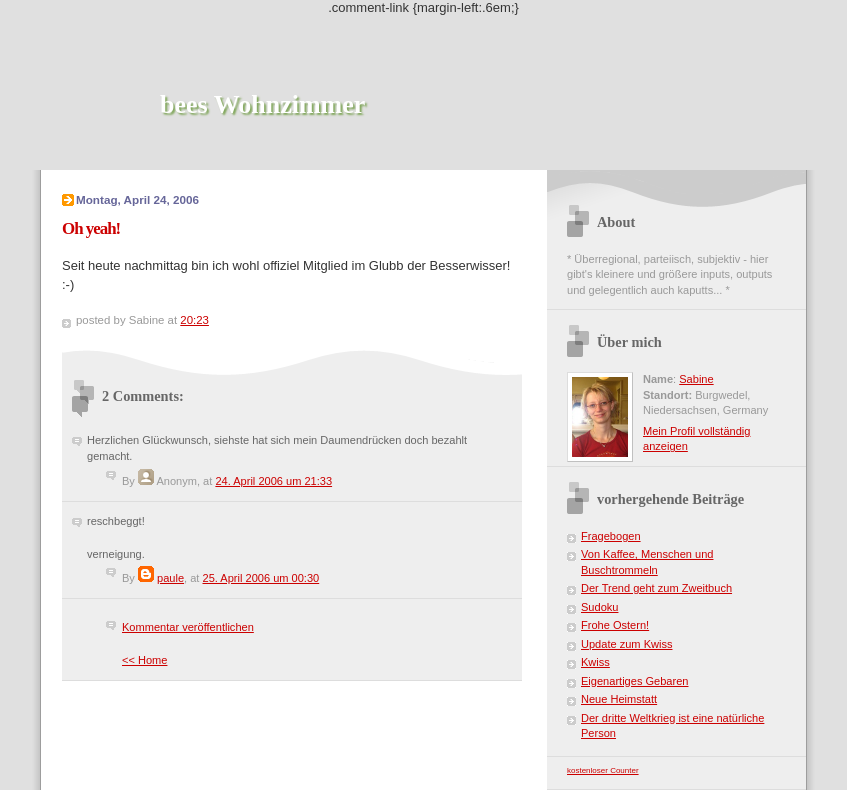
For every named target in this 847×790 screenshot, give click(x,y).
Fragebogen (611, 536)
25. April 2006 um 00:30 (261, 578)
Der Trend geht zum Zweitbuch (656, 588)
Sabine (696, 379)
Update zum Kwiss (626, 644)
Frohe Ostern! (615, 625)
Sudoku (599, 607)
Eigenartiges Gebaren (634, 681)
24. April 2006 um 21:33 (273, 481)
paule (170, 578)
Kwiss (595, 662)
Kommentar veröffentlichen (188, 627)
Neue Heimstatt (619, 699)
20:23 (194, 320)
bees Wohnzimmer (262, 104)
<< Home (144, 660)
